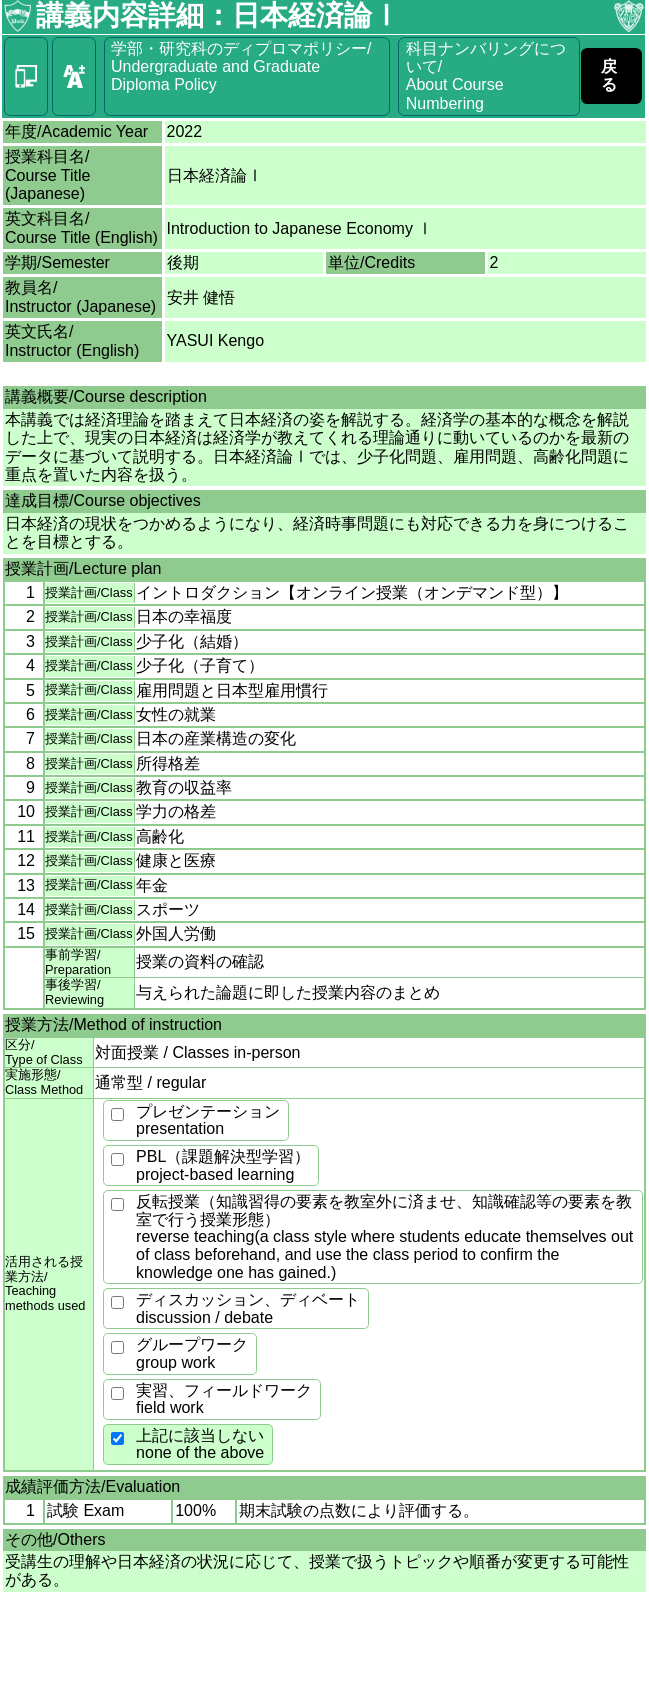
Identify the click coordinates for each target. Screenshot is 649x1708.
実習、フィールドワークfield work (224, 1399)
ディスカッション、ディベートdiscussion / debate (248, 1308)
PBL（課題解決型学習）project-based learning (223, 1165)
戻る (609, 75)
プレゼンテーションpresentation (208, 1120)
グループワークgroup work (192, 1353)
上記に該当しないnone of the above (200, 1444)
